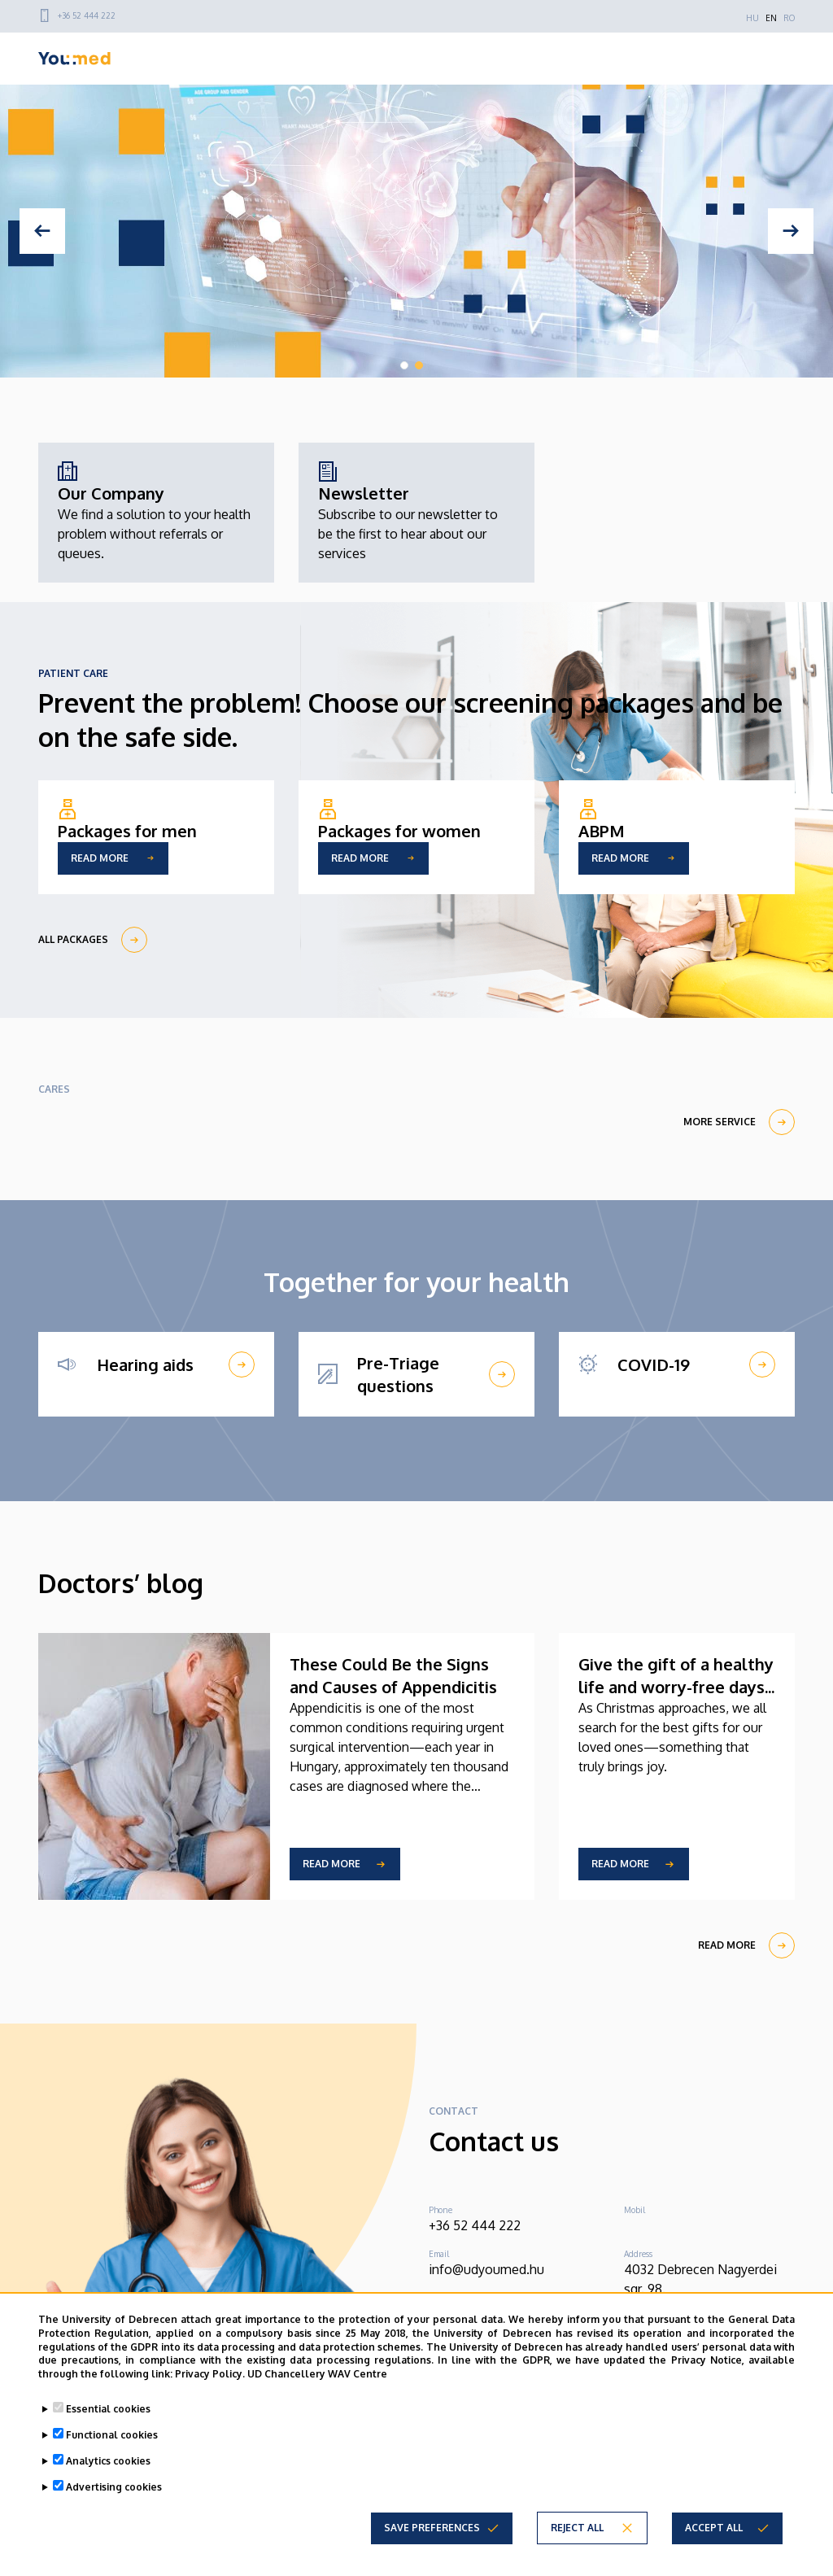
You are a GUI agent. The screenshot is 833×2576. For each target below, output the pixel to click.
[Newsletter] (416, 512)
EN (771, 18)
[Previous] (42, 231)
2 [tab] (419, 365)
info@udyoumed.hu (486, 2269)
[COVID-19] (677, 1364)
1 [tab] (404, 365)
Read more (331, 1864)
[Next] (790, 231)
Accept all (714, 2527)
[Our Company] (156, 512)
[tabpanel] (416, 231)
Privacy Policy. (210, 2374)
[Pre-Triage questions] (416, 1374)
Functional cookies (112, 2435)
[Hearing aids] (156, 1364)
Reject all (577, 2527)
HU (752, 18)
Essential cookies (108, 2409)
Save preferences (432, 2527)
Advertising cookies (114, 2487)
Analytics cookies (108, 2461)
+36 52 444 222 (87, 15)
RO (789, 18)
